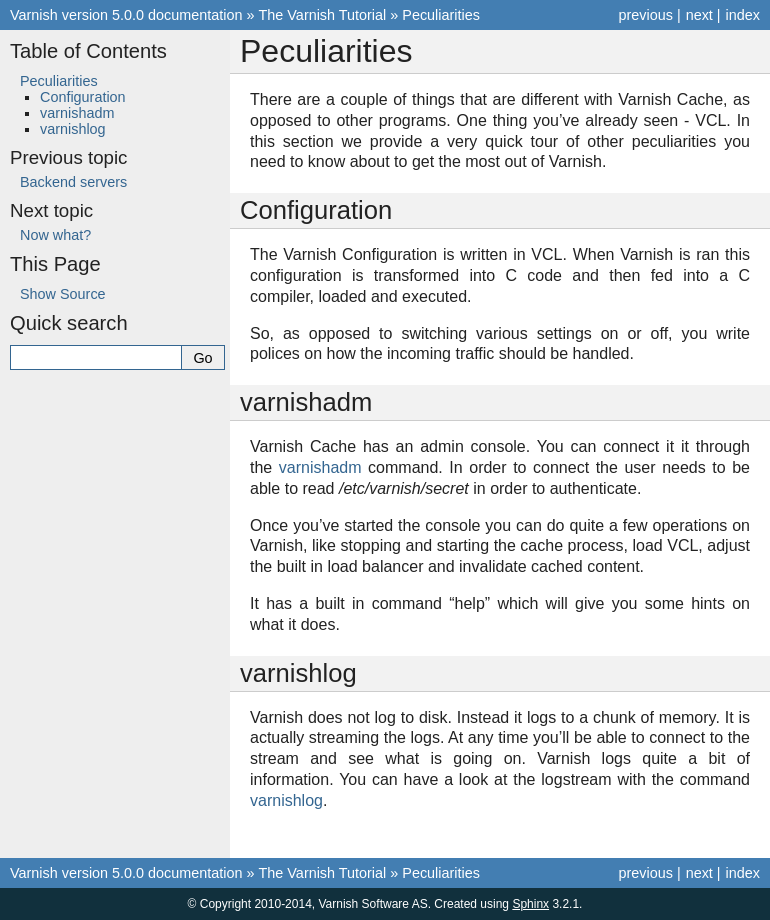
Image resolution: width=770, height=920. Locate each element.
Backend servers (73, 182)
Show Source (63, 294)
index (743, 15)
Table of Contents (88, 51)
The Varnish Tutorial (323, 15)
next (699, 15)
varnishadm (77, 113)
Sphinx (530, 904)
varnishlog (73, 129)
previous (645, 15)
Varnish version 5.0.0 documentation (126, 15)
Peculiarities (441, 15)
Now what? (55, 235)
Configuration (83, 97)
